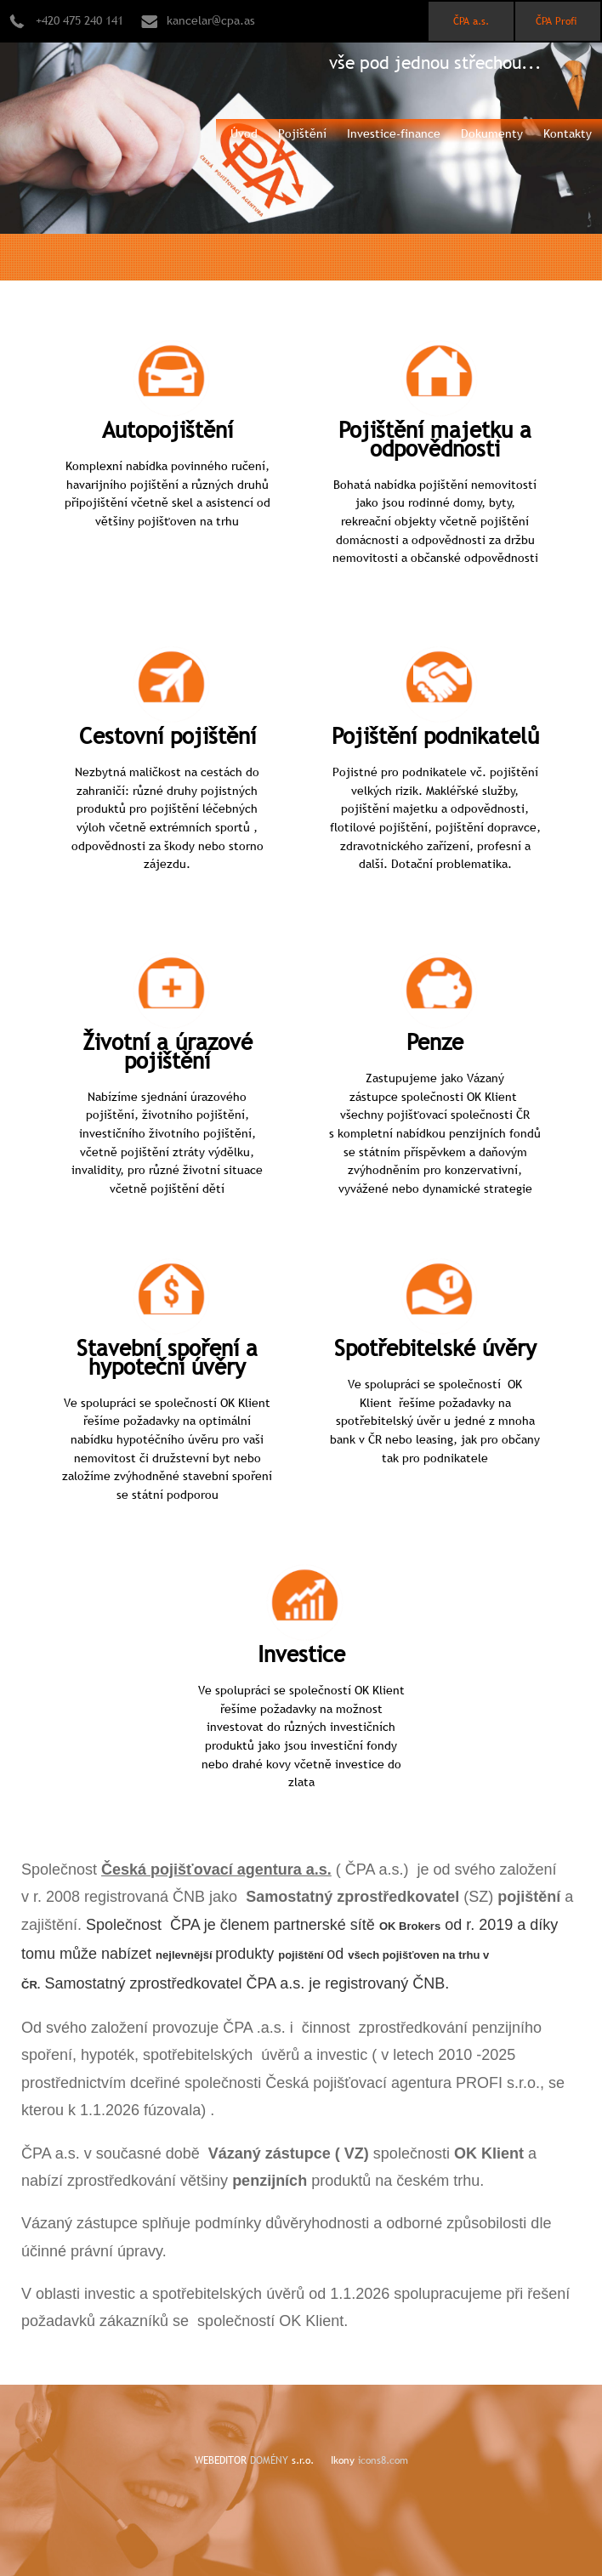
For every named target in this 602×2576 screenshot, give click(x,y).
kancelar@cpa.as (211, 20)
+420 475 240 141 (79, 20)
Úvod (244, 133)
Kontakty (567, 133)
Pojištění (302, 133)
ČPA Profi (558, 21)
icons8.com (383, 2460)
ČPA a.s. (471, 21)
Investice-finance (393, 133)
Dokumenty (492, 133)
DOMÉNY (271, 2460)
